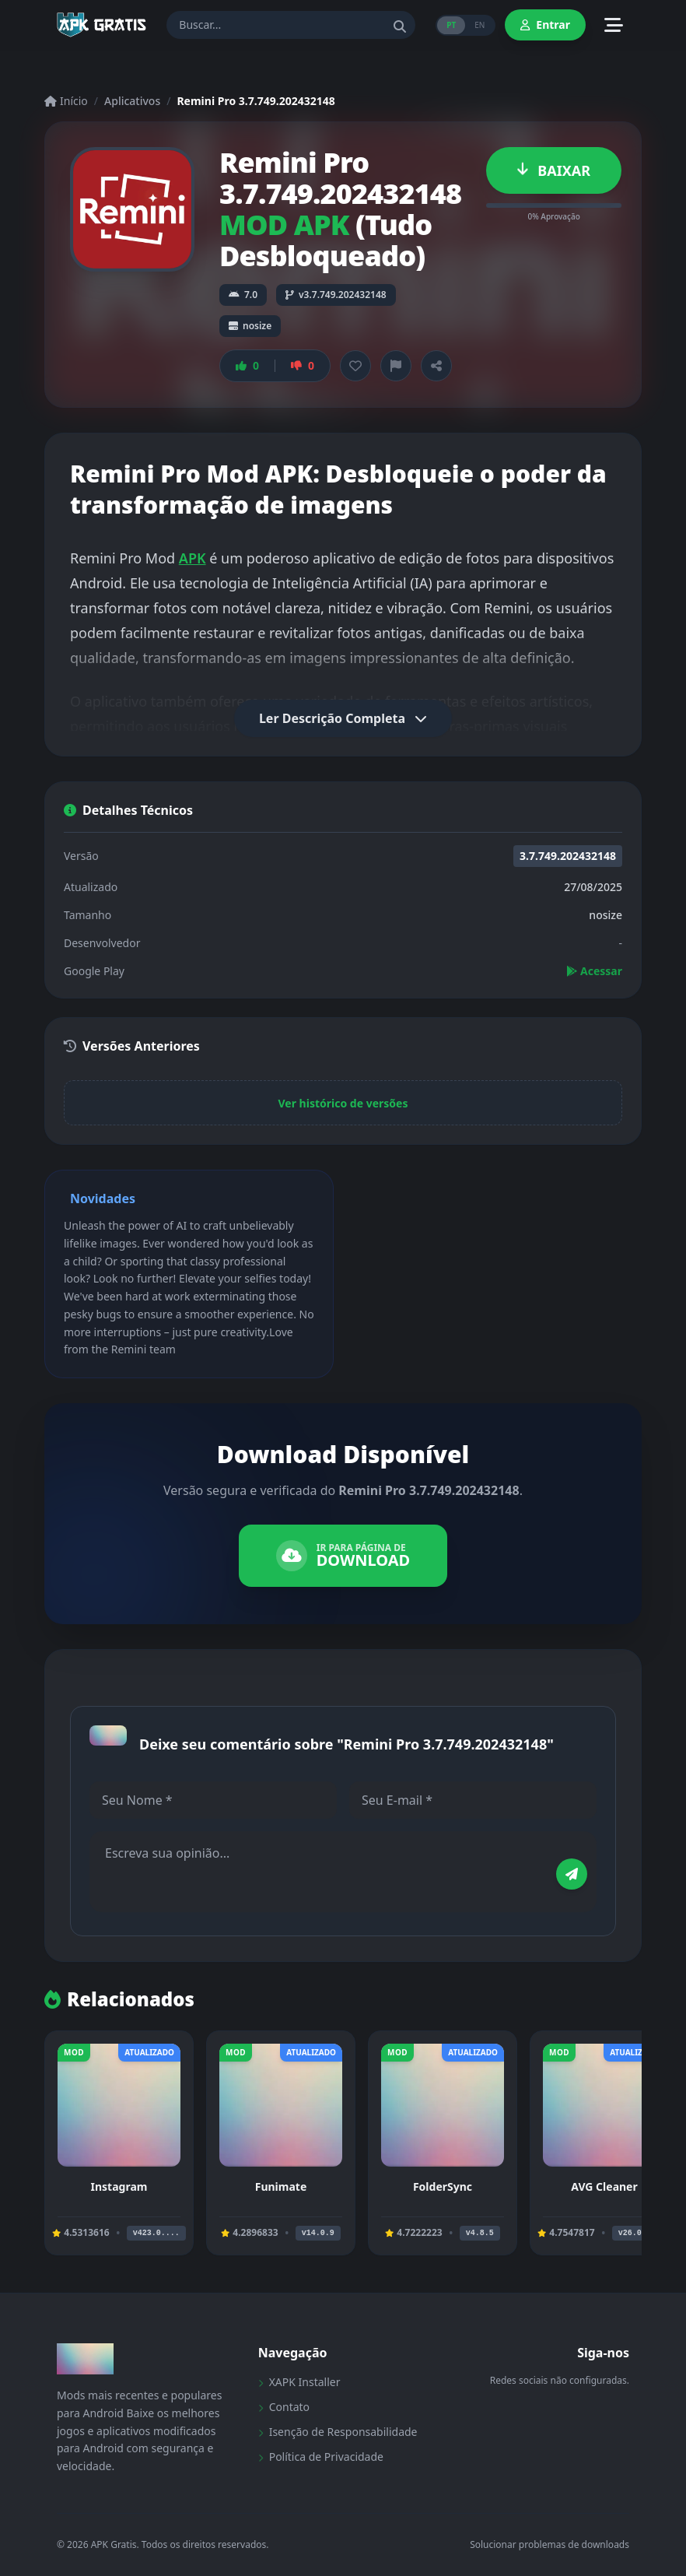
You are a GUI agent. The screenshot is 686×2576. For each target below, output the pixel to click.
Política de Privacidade (320, 2456)
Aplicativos (132, 100)
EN (479, 24)
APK (192, 558)
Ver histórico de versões (343, 1103)
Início (66, 100)
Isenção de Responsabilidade (338, 2431)
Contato (284, 2406)
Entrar (545, 24)
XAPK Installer (299, 2381)
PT (451, 24)
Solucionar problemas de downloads (549, 2545)
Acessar (594, 970)
